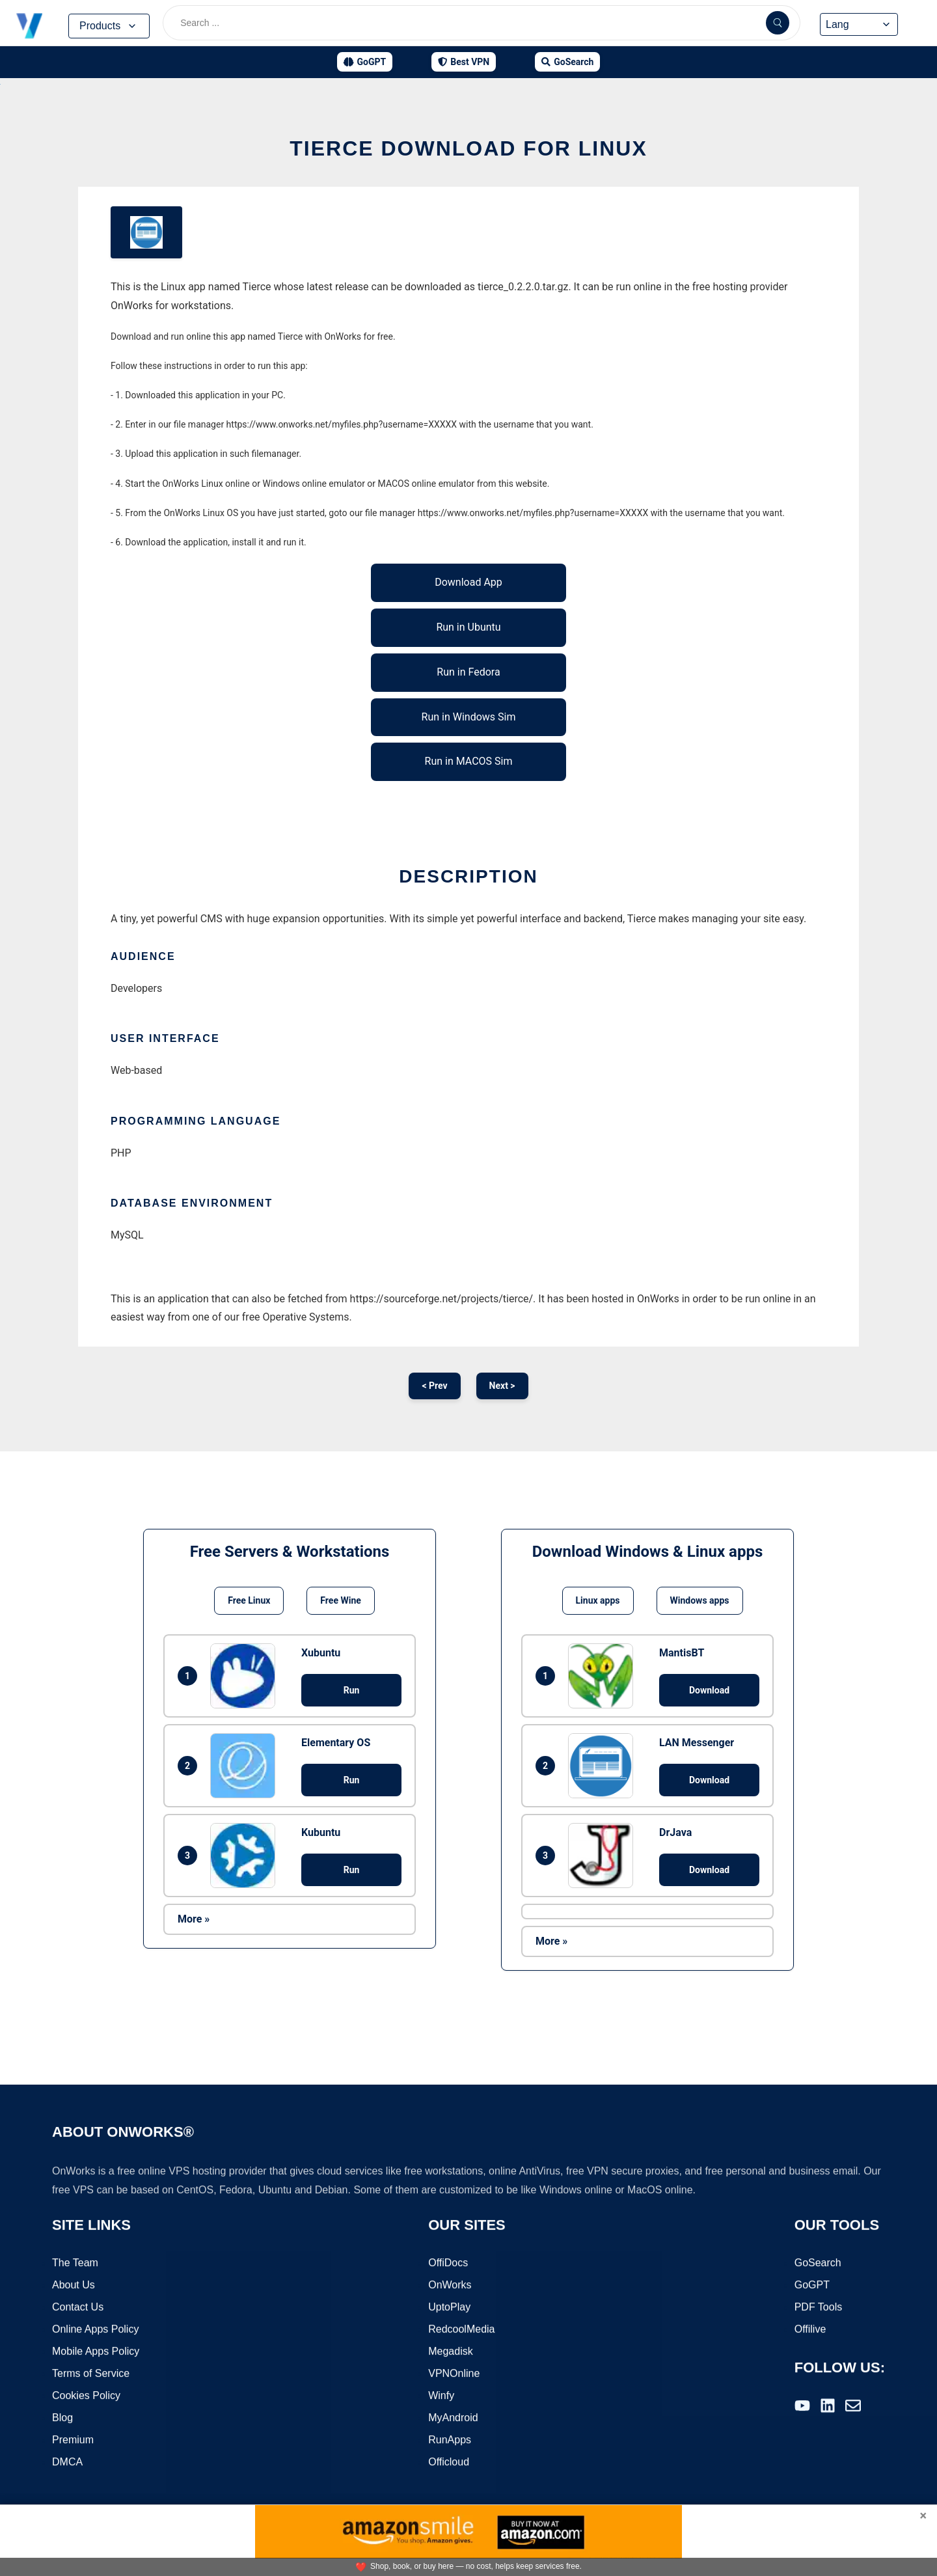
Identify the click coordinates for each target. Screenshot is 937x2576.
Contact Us (77, 2307)
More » (194, 1919)
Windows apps (699, 1600)
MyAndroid (453, 2418)
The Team (75, 2263)
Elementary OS (335, 1742)
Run (352, 1690)
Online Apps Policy (95, 2329)
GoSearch (817, 2263)
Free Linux (249, 1600)
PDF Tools (818, 2307)
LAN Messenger (696, 1742)
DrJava (675, 1832)
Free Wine (340, 1600)
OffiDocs (448, 2263)
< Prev (434, 1385)
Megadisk (450, 2351)
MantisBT (681, 1653)
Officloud (448, 2462)
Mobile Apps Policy (95, 2351)
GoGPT (812, 2285)
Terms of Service (90, 2373)
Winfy (441, 2396)
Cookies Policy (86, 2396)
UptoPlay (449, 2307)
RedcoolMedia (461, 2329)
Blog (62, 2418)
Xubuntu (320, 1653)
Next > (502, 1385)
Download (709, 1690)
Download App (468, 582)
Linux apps (598, 1600)
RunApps (449, 2440)
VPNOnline (454, 2373)
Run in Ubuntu (468, 627)
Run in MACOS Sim (469, 761)
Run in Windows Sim (469, 717)
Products (109, 26)
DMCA (67, 2462)
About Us (73, 2285)
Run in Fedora (468, 672)
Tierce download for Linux (468, 148)
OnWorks (449, 2285)
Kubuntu (320, 1832)
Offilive (810, 2329)
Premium (73, 2440)
